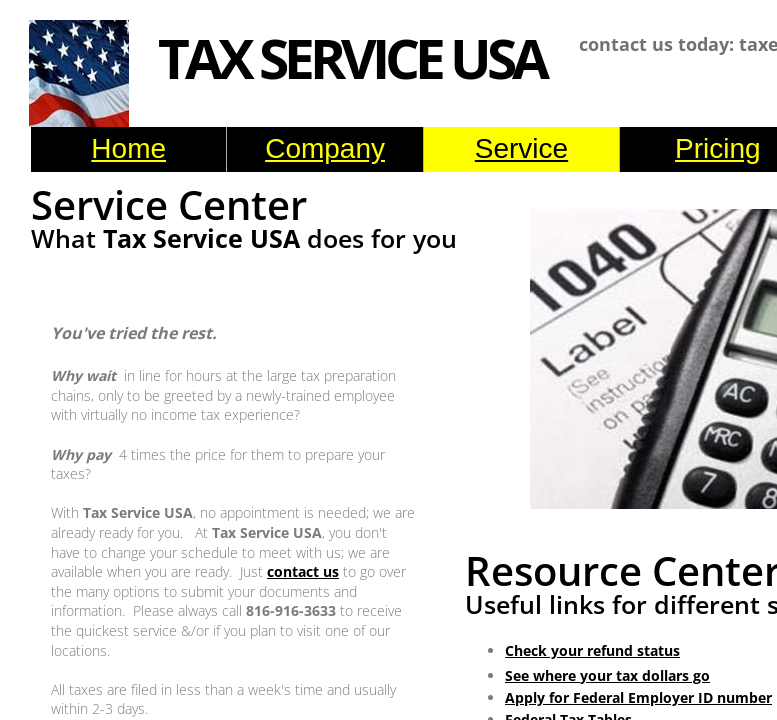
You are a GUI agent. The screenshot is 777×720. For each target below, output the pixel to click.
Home (128, 148)
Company (325, 148)
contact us (303, 571)
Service (521, 148)
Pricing (718, 148)
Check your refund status (592, 650)
